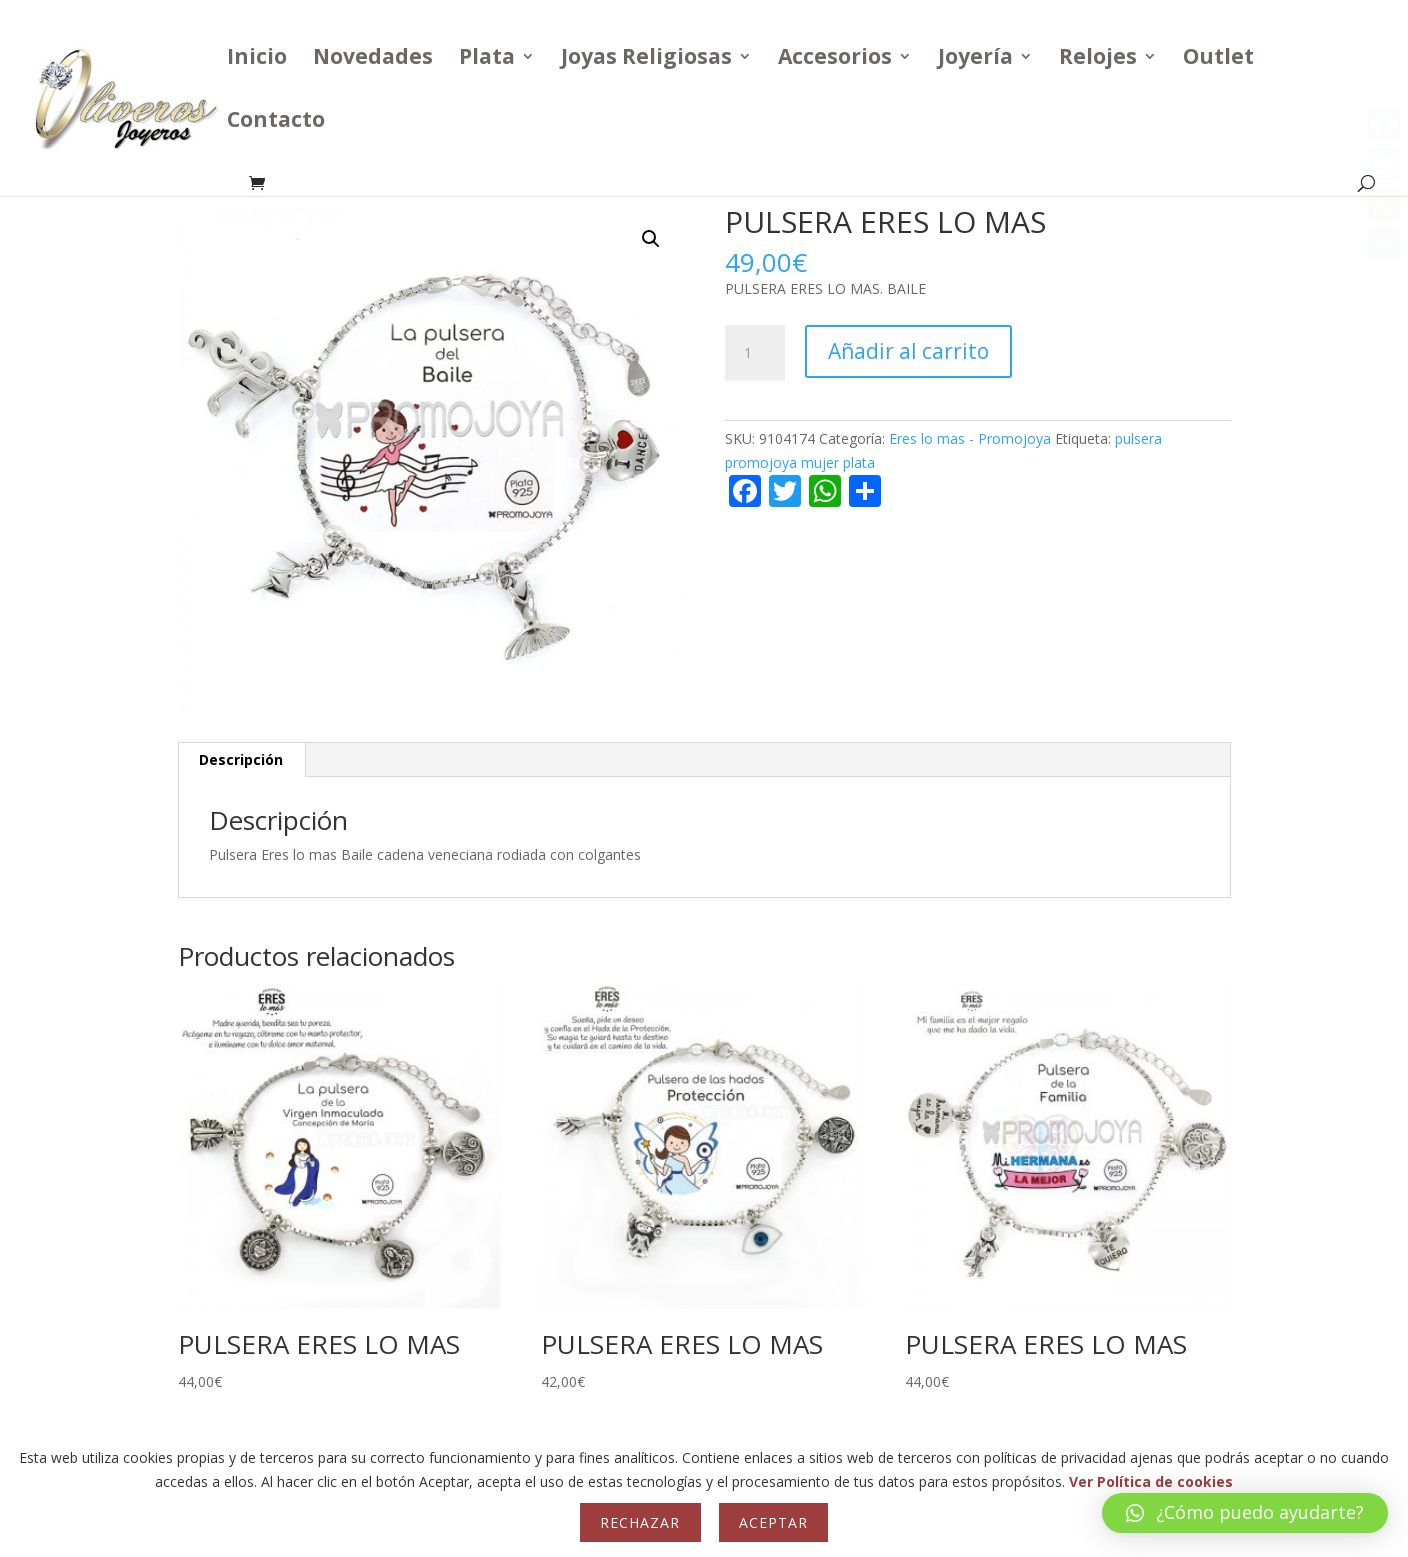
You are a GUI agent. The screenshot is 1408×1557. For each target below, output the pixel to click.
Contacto (276, 122)
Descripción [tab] (241, 759)
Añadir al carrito (908, 351)
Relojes (1098, 59)
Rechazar (640, 1522)
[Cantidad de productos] (755, 353)
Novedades (373, 59)
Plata (487, 59)
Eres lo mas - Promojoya (970, 438)
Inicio (257, 59)
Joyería (975, 59)
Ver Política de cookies (1151, 1481)
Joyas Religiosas (646, 59)
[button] (651, 239)
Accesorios (835, 59)
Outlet (1218, 59)
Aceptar (773, 1522)
